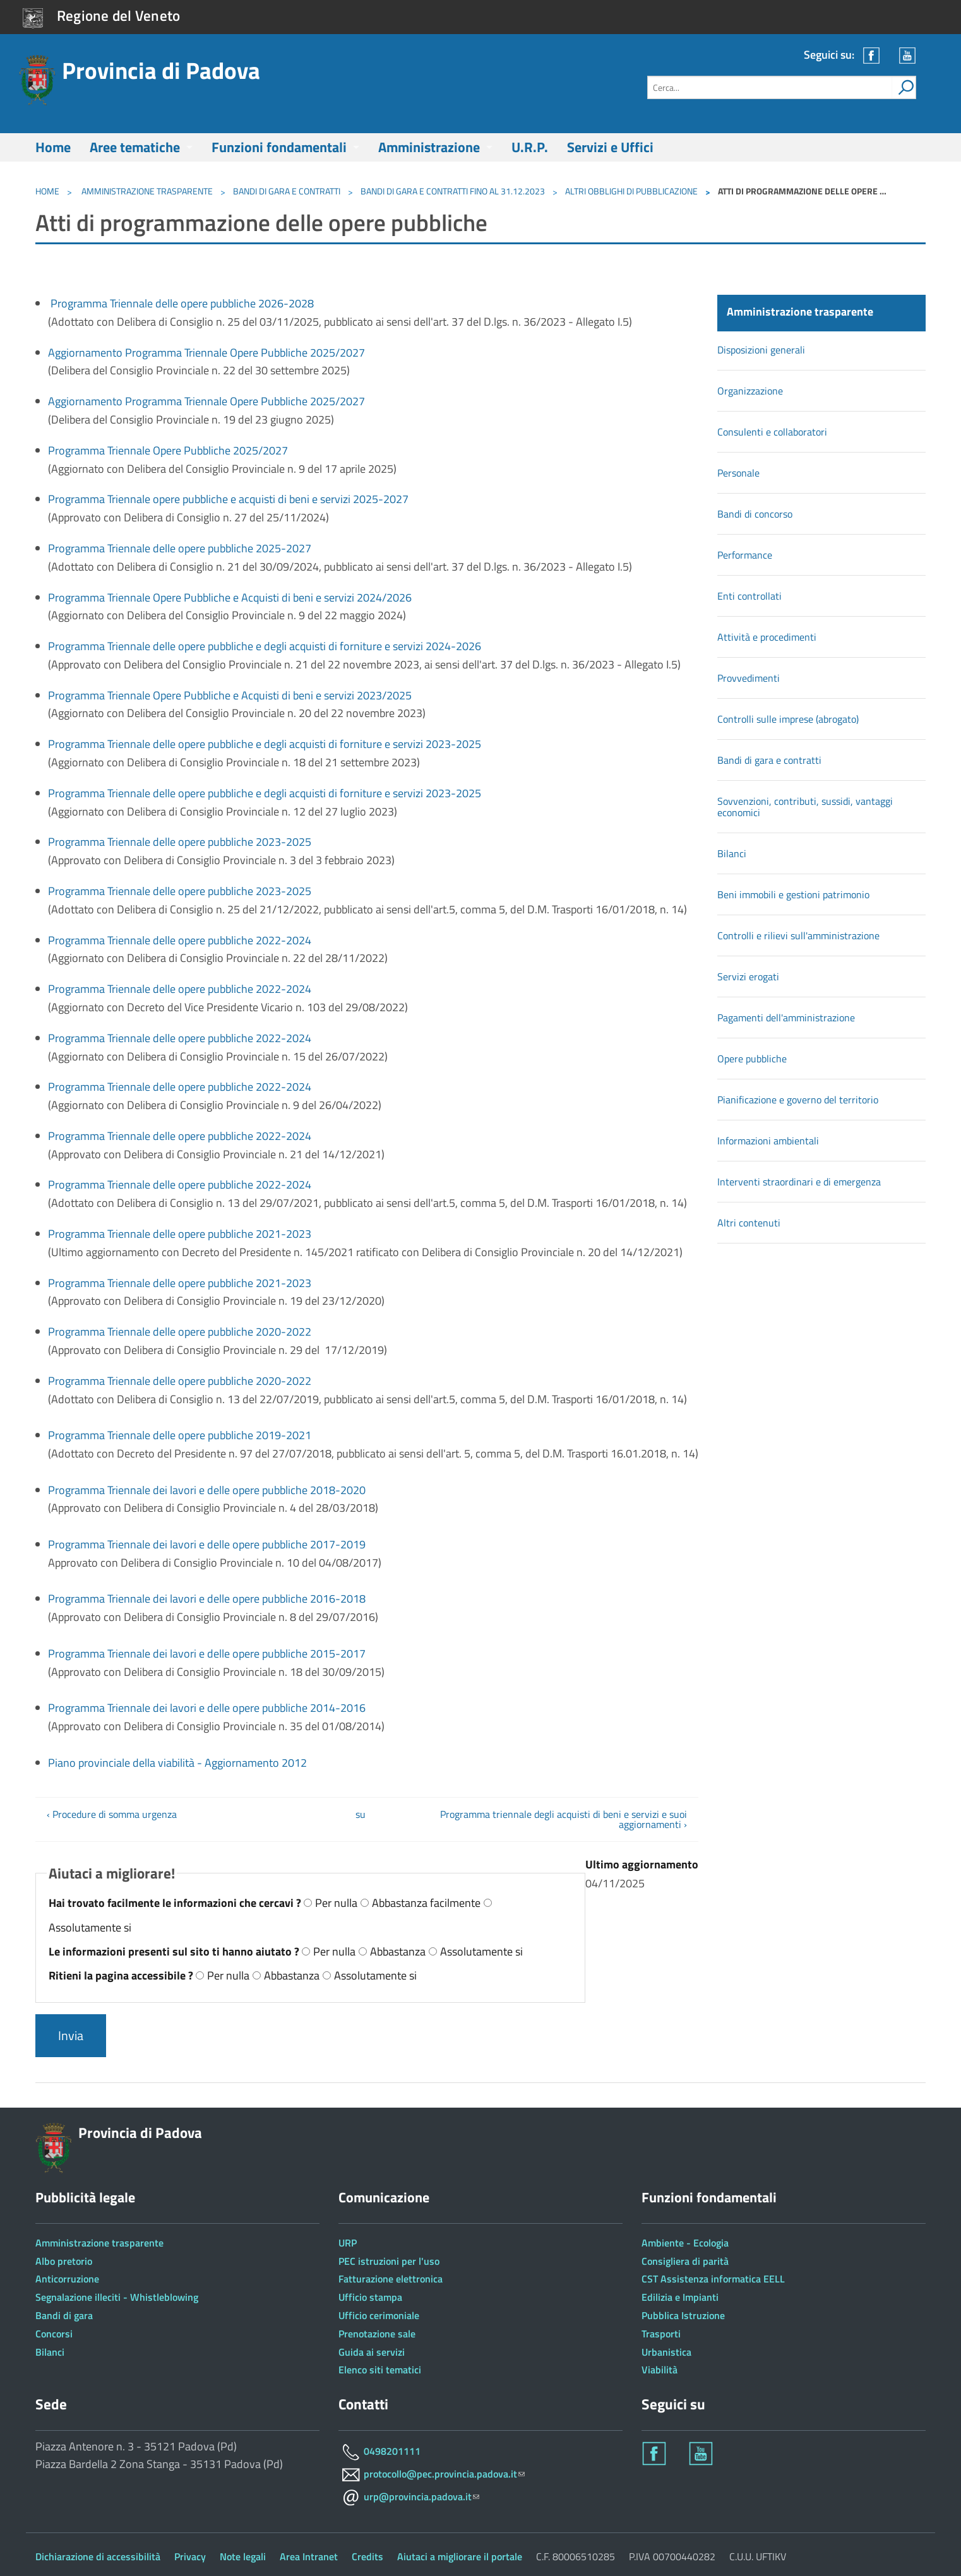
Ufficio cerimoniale (378, 2315)
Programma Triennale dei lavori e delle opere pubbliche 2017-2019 (207, 1544)
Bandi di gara (64, 2315)
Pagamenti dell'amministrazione (786, 1017)
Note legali (243, 2556)
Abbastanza (398, 1951)
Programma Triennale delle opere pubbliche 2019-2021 (179, 1435)
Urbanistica (666, 2351)
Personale (738, 472)
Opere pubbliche (752, 1058)
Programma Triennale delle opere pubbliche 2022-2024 (179, 940)
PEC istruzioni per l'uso (388, 2261)
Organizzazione (750, 390)
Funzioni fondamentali (279, 147)
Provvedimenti (748, 678)
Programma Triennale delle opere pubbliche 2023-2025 (181, 841)
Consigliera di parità (685, 2261)
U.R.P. (529, 147)
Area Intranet (309, 2556)
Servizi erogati (748, 976)
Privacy (190, 2556)
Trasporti (661, 2333)
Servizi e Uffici (610, 147)
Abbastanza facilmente (426, 1903)
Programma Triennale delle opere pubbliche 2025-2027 (179, 548)
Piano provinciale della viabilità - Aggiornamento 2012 (177, 1762)
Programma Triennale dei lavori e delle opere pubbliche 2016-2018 (207, 1598)
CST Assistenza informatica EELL (713, 2278)
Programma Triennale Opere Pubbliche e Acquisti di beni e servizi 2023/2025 (231, 695)
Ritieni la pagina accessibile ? (122, 1975)
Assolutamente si (90, 1927)
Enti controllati (749, 595)
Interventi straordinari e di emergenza (799, 1181)
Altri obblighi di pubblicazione (631, 191)
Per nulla (336, 1903)
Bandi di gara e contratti (286, 191)
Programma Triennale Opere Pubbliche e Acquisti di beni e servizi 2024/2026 (230, 597)
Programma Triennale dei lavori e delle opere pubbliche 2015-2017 (207, 1653)
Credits (367, 2556)
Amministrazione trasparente (146, 191)
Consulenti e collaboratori (772, 431)
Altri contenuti (748, 1222)
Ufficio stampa (370, 2297)
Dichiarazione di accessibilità (97, 2556)
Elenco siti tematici (379, 2369)
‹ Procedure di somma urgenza (112, 1814)
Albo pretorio (63, 2261)
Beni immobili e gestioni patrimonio (793, 894)
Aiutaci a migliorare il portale (459, 2556)
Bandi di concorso (754, 513)
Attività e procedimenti (766, 636)
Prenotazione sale (376, 2333)
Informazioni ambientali (768, 1140)
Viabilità (659, 2369)
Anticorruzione (67, 2278)
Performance (744, 554)
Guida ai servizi (371, 2351)
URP (347, 2242)
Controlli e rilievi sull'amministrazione (798, 935)
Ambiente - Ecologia (685, 2242)
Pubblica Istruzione (683, 2315)
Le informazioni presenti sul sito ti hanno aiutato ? (175, 1951)
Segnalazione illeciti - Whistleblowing (116, 2297)
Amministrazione (429, 147)
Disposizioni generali (761, 349)
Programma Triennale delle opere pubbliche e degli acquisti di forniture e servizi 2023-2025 (267, 743)
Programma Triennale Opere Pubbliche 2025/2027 (170, 450)
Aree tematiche (135, 147)
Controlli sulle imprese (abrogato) (788, 719)
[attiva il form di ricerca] (904, 87)
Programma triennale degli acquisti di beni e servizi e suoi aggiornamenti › (563, 1819)
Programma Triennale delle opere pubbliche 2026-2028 (182, 303)
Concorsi (54, 2333)
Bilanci (731, 853)
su (360, 1814)
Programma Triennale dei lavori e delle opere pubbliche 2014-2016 (207, 1707)
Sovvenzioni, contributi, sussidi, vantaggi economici (805, 806)
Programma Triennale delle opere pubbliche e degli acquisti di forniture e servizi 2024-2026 (264, 646)
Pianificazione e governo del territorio (797, 1099)
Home (53, 147)
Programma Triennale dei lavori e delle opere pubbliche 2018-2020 (207, 1490)
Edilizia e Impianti (680, 2297)
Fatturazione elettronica (390, 2278)
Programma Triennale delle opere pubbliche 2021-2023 (179, 1233)
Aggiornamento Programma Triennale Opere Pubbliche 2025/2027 (207, 352)
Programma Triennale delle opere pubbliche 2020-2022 (179, 1331)
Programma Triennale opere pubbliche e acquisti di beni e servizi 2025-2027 (231, 498)
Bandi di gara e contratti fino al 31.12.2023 (453, 191)
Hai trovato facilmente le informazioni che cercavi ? (176, 1902)
